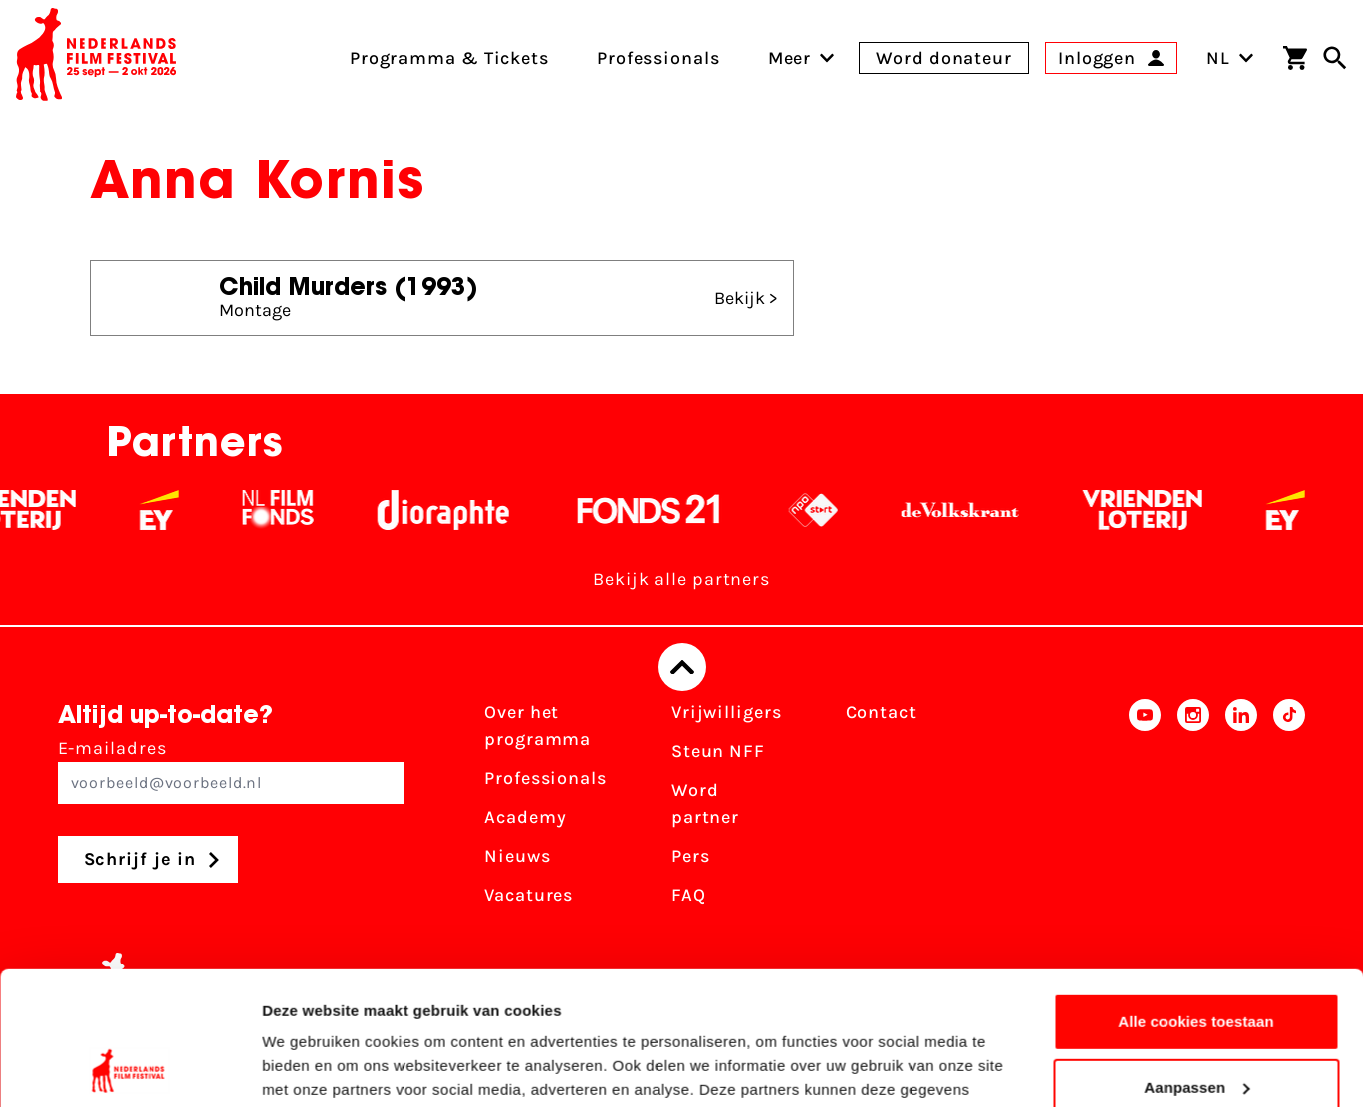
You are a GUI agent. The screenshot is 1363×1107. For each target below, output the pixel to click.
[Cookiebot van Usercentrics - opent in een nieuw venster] (129, 1068)
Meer (790, 58)
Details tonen (309, 1067)
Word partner (705, 803)
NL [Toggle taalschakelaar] (1230, 58)
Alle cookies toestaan (1196, 896)
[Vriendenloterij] (1158, 510)
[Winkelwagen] (1295, 58)
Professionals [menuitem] (658, 58)
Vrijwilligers (726, 712)
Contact (881, 712)
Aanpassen (1196, 961)
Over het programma (537, 725)
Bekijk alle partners (681, 579)
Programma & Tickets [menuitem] (449, 58)
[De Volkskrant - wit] (976, 510)
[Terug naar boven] (682, 667)
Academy (525, 817)
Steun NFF (718, 751)
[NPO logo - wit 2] (829, 510)
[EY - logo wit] (175, 510)
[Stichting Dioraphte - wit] (459, 510)
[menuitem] (790, 58)
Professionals (545, 778)
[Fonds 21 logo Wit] (665, 510)
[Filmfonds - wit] (294, 510)
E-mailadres (231, 770)
